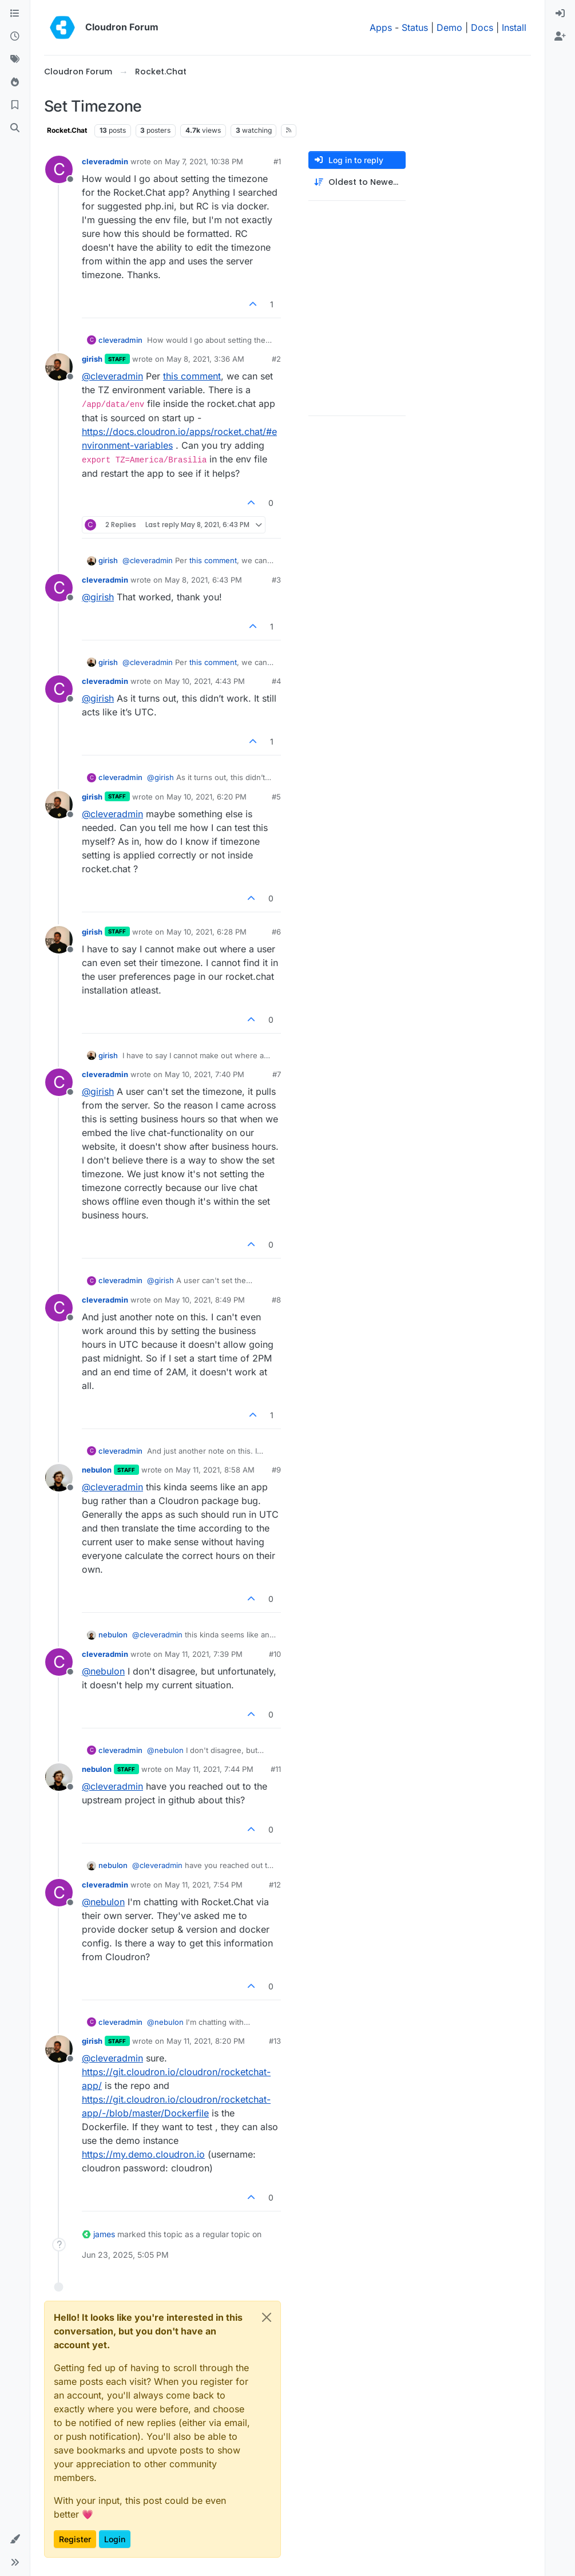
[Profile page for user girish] (59, 367)
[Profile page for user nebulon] (59, 1477)
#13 (275, 2040)
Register (75, 2539)
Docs (482, 27)
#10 (275, 1654)
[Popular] (15, 82)
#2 (276, 358)
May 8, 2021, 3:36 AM (205, 358)
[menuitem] (560, 14)
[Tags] (15, 59)
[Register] (560, 36)
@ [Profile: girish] (98, 597)
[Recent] (15, 36)
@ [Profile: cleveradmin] (112, 376)
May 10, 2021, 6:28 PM (206, 931)
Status (415, 27)
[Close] (266, 2317)
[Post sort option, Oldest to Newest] (357, 182)
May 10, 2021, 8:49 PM (205, 1299)
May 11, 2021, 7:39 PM (204, 1654)
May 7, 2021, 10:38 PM (204, 161)
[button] (15, 2539)
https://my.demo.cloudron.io (143, 2154)
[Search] (15, 128)
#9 (276, 1469)
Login (114, 2539)
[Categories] (15, 14)
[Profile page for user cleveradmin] (59, 169)
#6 (276, 931)
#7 (276, 1074)
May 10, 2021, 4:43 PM (205, 681)
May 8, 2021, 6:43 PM (203, 579)
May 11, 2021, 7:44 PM (214, 1769)
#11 (276, 1769)
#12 (275, 1884)
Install (514, 27)
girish (92, 358)
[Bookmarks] (15, 105)
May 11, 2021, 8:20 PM (205, 2040)
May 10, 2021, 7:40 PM (204, 1074)
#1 (277, 161)
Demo (449, 27)
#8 (276, 1299)
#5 (276, 796)
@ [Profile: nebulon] (103, 1671)
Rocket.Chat (67, 130)
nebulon (97, 1469)
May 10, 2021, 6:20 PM (206, 796)
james (104, 2234)
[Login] (560, 14)
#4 (276, 681)
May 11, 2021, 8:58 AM (215, 1469)
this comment (192, 376)
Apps (381, 27)
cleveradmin (105, 161)
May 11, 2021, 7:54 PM (204, 1884)
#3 (276, 579)
